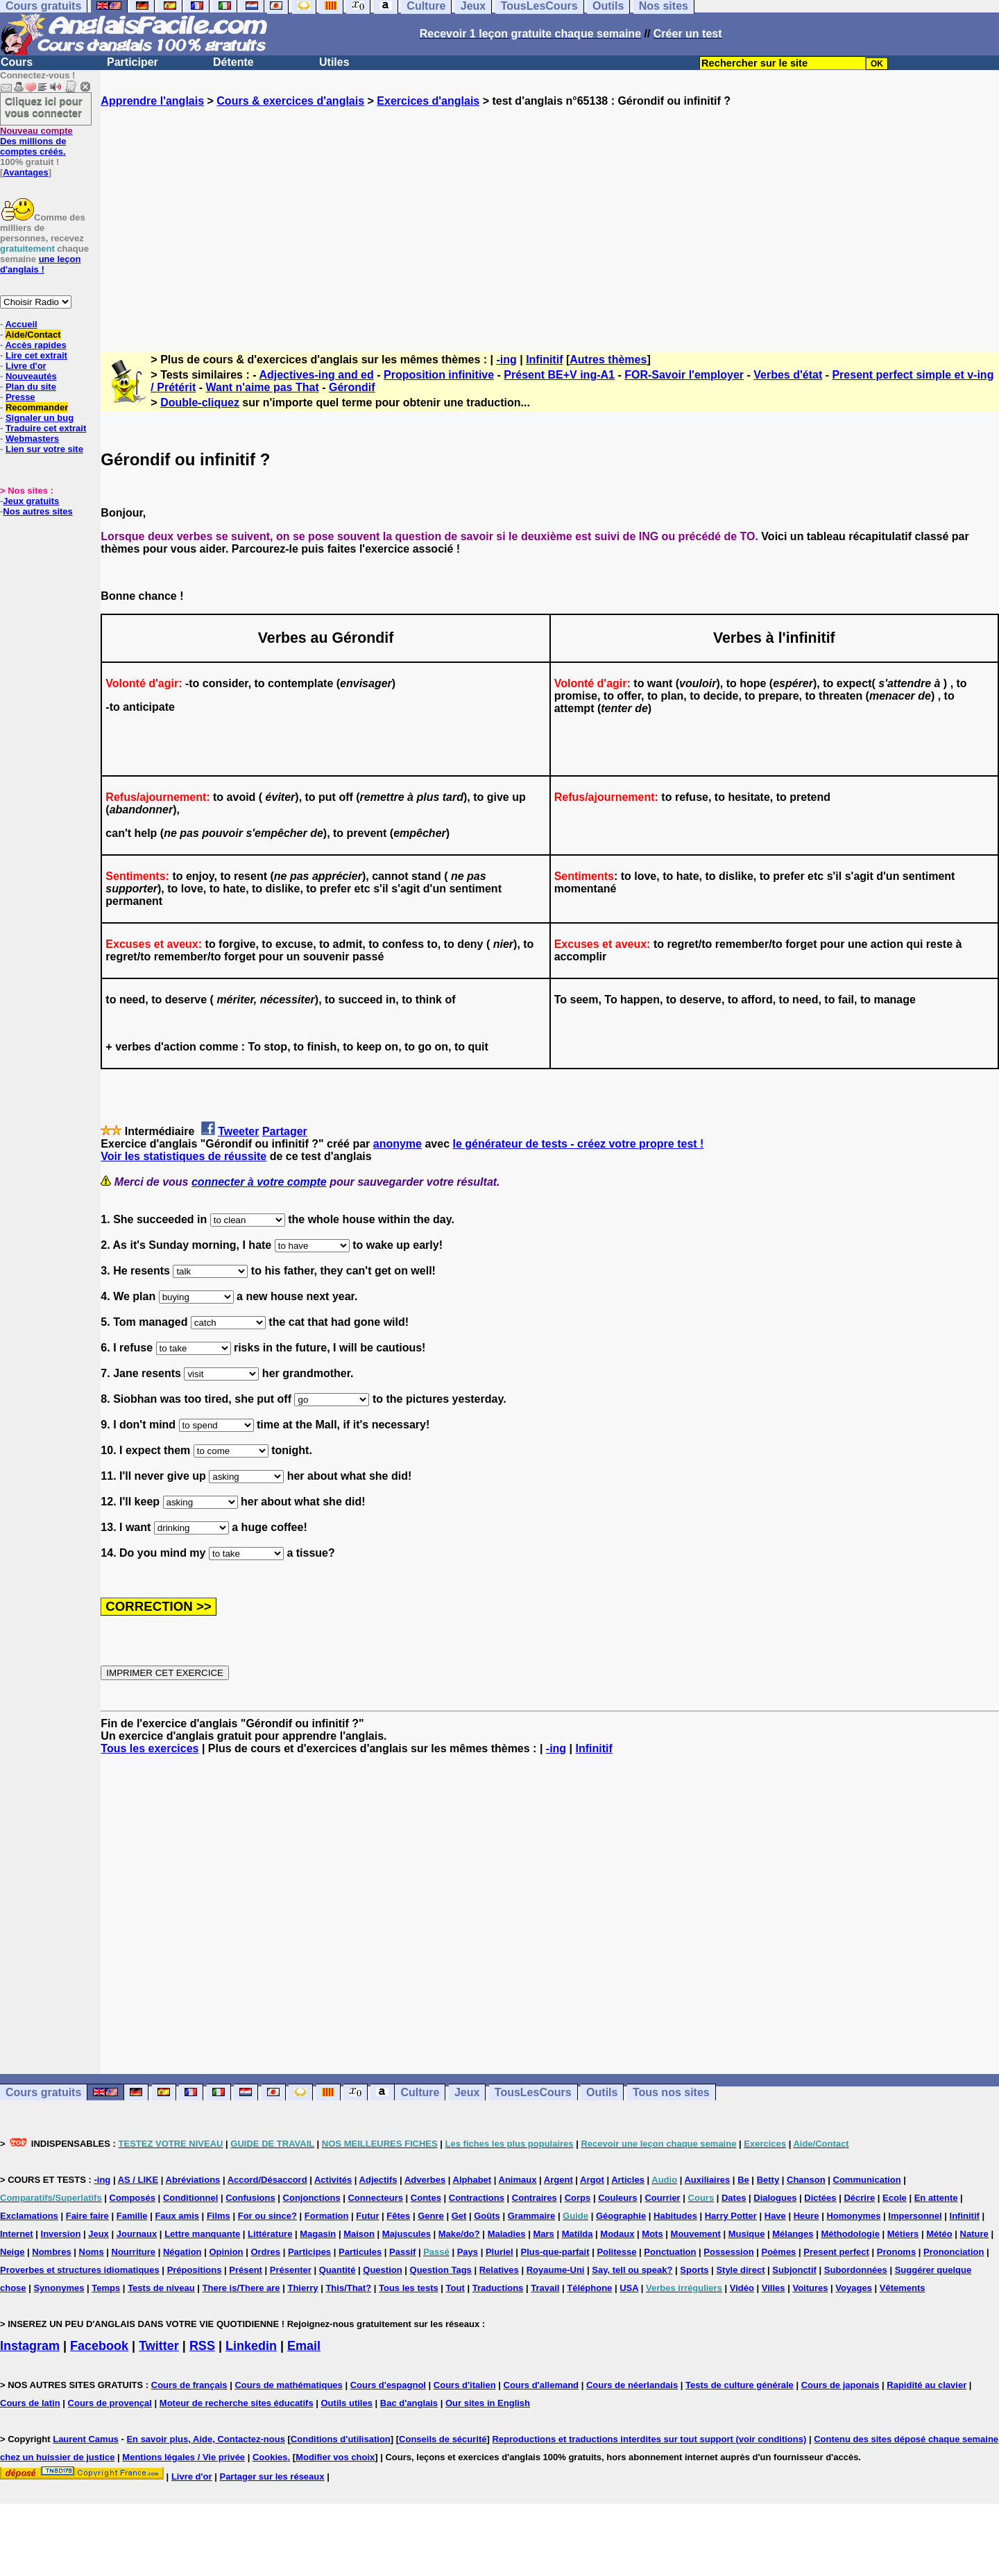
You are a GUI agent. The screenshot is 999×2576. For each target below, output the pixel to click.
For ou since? (267, 2216)
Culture (419, 2092)
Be (743, 2180)
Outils (601, 2092)
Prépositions (194, 2270)
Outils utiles (347, 2403)
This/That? (348, 2288)
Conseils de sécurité (442, 2439)
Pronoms (896, 2252)
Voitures (810, 2288)
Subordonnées (855, 2270)
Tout (455, 2288)
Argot (592, 2180)
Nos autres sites (37, 511)
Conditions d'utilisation (341, 2439)
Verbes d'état (787, 375)
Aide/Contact (32, 334)
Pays (467, 2252)
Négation (182, 2252)
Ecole (894, 2198)
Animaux (518, 2180)
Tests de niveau (161, 2288)
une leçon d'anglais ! (40, 264)
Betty (768, 2180)
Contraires (534, 2198)
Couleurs (617, 2198)
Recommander (37, 407)
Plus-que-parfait (555, 2252)
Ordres (265, 2252)
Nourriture (134, 2252)
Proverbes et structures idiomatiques (80, 2270)
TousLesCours (533, 2092)
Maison (359, 2234)
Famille (132, 2216)
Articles (627, 2180)
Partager (284, 1131)
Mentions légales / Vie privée (183, 2457)
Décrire (859, 2198)
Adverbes (424, 2180)
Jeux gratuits (31, 501)
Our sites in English (487, 2403)
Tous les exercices (149, 1748)
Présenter (290, 2270)
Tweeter (238, 1131)
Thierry (302, 2288)
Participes (309, 2252)
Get (459, 2216)
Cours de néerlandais (632, 2385)
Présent (245, 2270)
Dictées (820, 2198)
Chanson (806, 2180)
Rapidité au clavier (926, 2385)
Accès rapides (35, 345)
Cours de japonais (840, 2385)
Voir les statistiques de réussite (183, 1156)
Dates (734, 2198)
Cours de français (189, 2385)
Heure (806, 2216)
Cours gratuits (43, 2092)
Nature (974, 2234)
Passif (402, 2252)
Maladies (507, 2234)
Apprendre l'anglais (152, 101)
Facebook (99, 2346)
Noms (91, 2252)
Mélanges (792, 2234)
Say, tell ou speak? (632, 2270)
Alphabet (472, 2180)
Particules (360, 2252)
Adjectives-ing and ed (316, 375)
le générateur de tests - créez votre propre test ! (577, 1144)
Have (775, 2216)
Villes (773, 2288)
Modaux (617, 2234)
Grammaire (532, 2216)
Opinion (226, 2252)
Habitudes (675, 2216)
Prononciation (953, 2252)
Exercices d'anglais (428, 101)
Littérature (270, 2234)
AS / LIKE (138, 2180)
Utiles (334, 62)
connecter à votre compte (259, 1182)
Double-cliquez (199, 402)
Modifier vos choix (335, 2457)
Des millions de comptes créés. (36, 141)
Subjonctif (794, 2270)
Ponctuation (670, 2252)
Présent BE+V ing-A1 (559, 375)
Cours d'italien (465, 2385)
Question (382, 2270)
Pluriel (499, 2252)
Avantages (25, 172)
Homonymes (853, 2216)
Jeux (466, 2092)
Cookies (270, 2457)
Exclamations (29, 2216)
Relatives (499, 2270)
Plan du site (31, 386)
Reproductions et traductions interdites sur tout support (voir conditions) (649, 2439)
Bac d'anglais (409, 2403)
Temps (106, 2288)
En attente (936, 2198)
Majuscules (406, 2234)
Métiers (903, 2234)
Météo (939, 2234)
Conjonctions (312, 2198)
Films (218, 2216)
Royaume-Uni (556, 2270)
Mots (652, 2234)
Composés (132, 2198)
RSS (202, 2346)
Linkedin (251, 2346)
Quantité (337, 2270)
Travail (545, 2288)
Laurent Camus (86, 2439)
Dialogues (774, 2198)
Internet (16, 2234)
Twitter (159, 2346)
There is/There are (241, 2288)
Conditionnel (190, 2198)
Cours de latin (30, 2403)
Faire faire (87, 2216)
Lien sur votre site (44, 449)
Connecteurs (375, 2198)
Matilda (577, 2234)
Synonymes (58, 2288)
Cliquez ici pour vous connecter (44, 107)
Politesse (616, 2252)
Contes (426, 2198)
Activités (333, 2180)
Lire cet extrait (36, 355)
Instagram (30, 2346)
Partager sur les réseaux (271, 2476)
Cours (17, 62)
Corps (578, 2198)
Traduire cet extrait (46, 428)
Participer (132, 62)
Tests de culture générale (739, 2385)
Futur (367, 2216)
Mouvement (696, 2234)
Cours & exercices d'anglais (290, 101)
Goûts (487, 2216)
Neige (12, 2252)
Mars (543, 2234)
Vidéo (742, 2288)
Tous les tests (408, 2288)
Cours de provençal (110, 2403)
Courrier (662, 2198)
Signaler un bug (40, 418)
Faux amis (177, 2216)
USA (629, 2288)
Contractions (476, 2198)
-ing (506, 359)
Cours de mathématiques (288, 2385)
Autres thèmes (608, 359)
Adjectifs (378, 2180)
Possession (728, 2252)
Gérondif (352, 387)
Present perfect (836, 2252)
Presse (20, 397)
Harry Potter (731, 2216)
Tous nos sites (671, 2092)
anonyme (397, 1144)
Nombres (51, 2252)
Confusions (250, 2198)
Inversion (61, 2234)
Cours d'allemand (541, 2385)
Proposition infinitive (439, 375)
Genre (431, 2216)
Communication (867, 2180)
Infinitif (544, 359)
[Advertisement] (550, 217)
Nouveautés (31, 376)
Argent (558, 2180)
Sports (694, 2270)
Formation (327, 2216)
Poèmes (778, 2252)
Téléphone (589, 2288)
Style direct (740, 2270)
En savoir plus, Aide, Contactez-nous (205, 2439)
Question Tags (441, 2270)
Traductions (498, 2288)
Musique (746, 2234)
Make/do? (459, 2234)
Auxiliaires (707, 2180)
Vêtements (902, 2288)
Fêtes (398, 2216)
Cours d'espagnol (388, 2385)
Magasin (318, 2234)
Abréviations (193, 2180)
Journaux (137, 2234)
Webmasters (32, 438)
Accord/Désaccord (267, 2180)
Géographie (621, 2216)
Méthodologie (850, 2234)
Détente (233, 62)
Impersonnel (914, 2216)
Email (304, 2346)
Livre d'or (26, 366)
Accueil (21, 324)
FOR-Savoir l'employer (684, 375)
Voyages (853, 2288)
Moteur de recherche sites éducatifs (237, 2403)
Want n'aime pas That (261, 387)
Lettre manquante (202, 2234)
